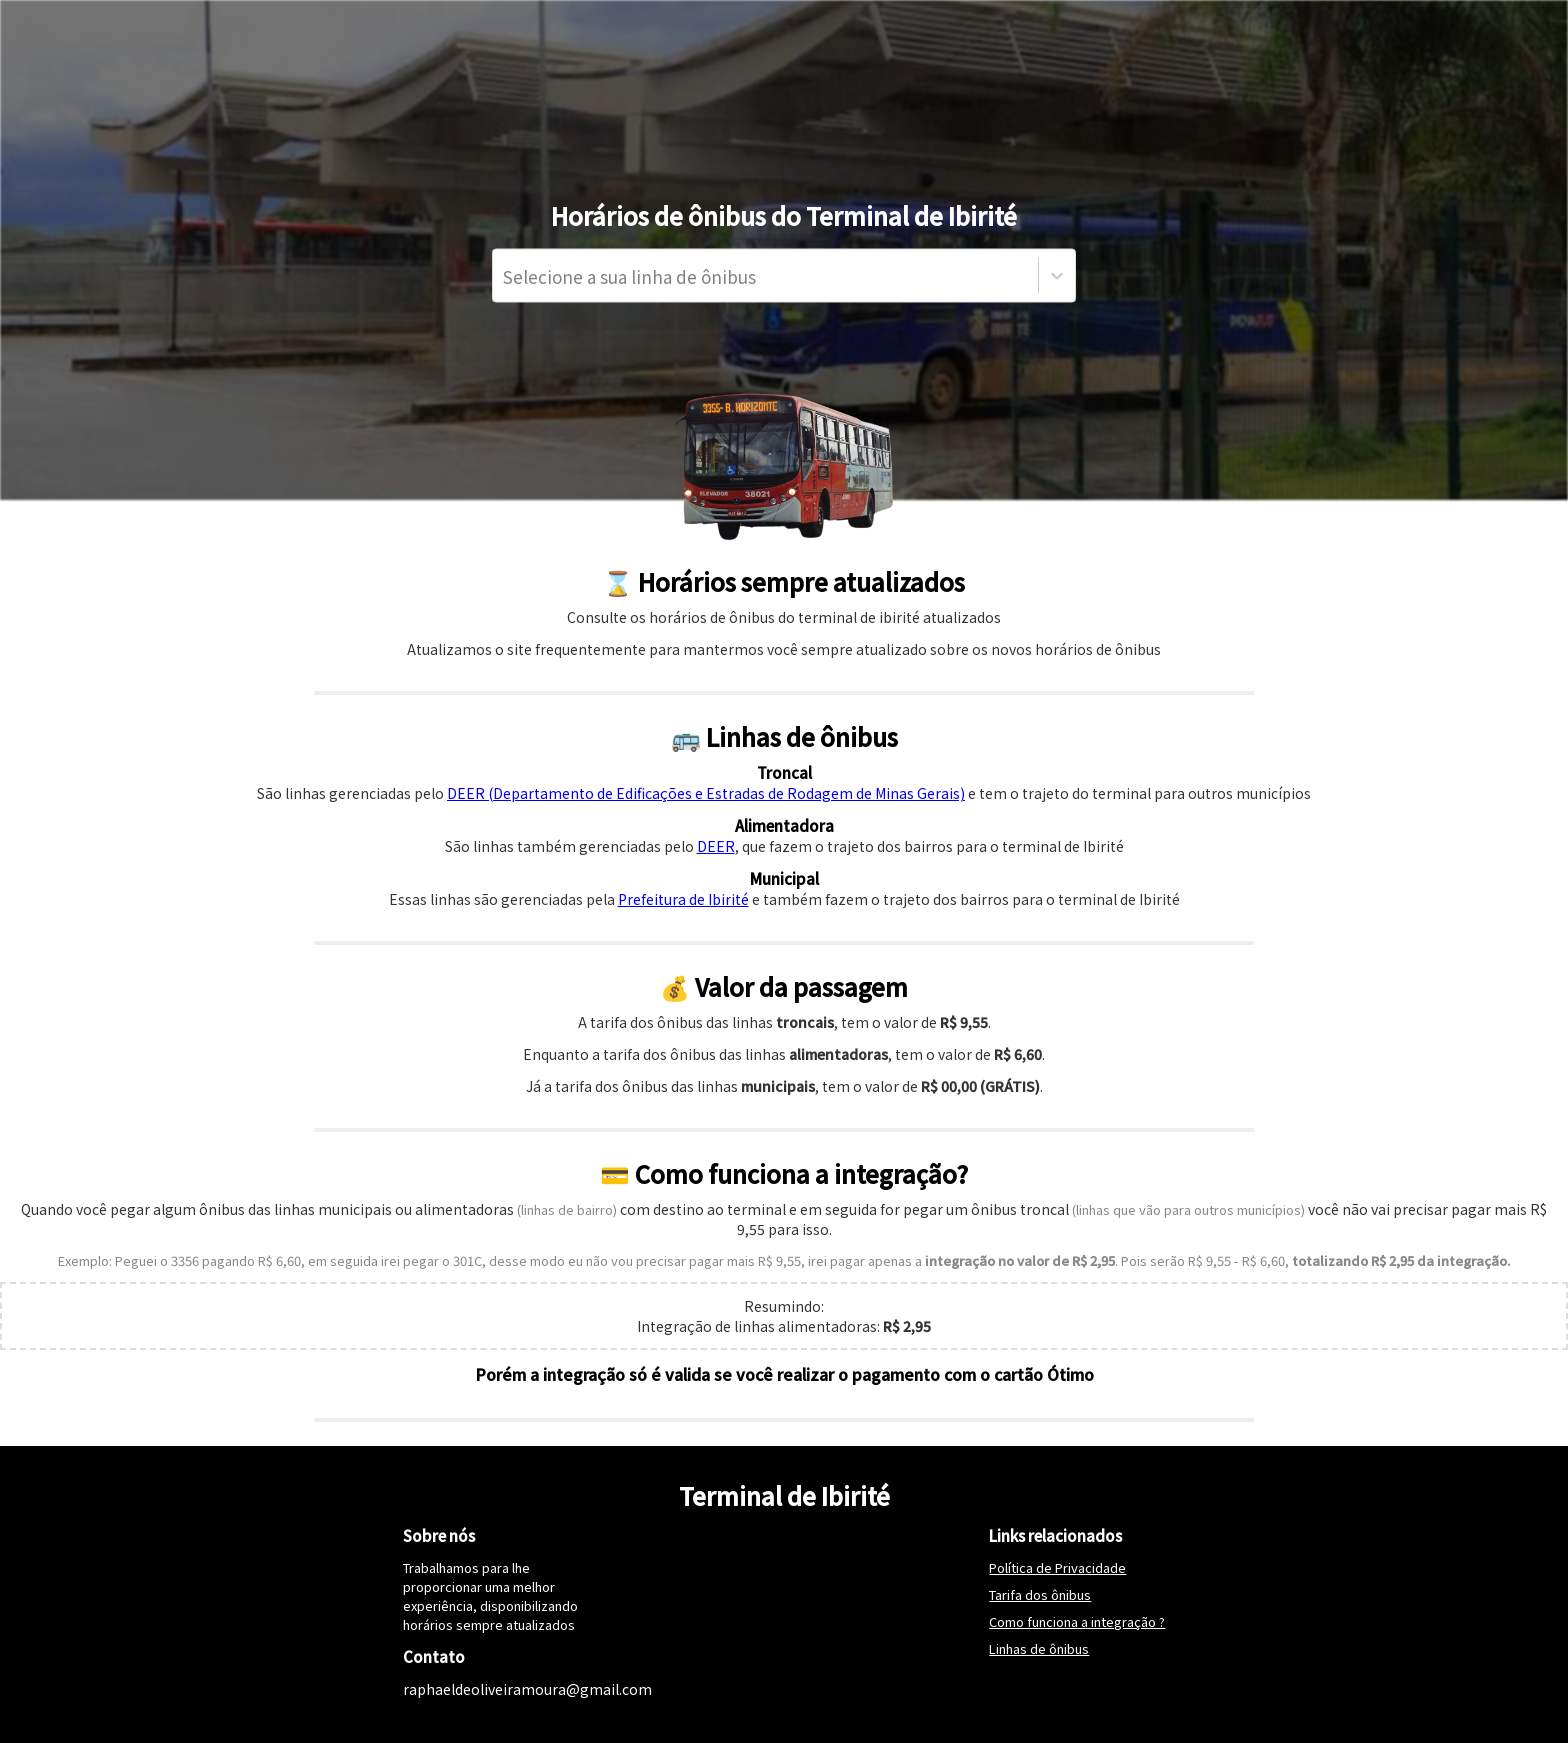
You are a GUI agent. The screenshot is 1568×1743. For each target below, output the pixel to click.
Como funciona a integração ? (1077, 1621)
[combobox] (505, 276)
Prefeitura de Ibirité (683, 899)
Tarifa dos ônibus (1040, 1594)
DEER (716, 846)
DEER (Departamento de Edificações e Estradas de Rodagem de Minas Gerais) (706, 793)
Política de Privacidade (1057, 1567)
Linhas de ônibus (1039, 1648)
